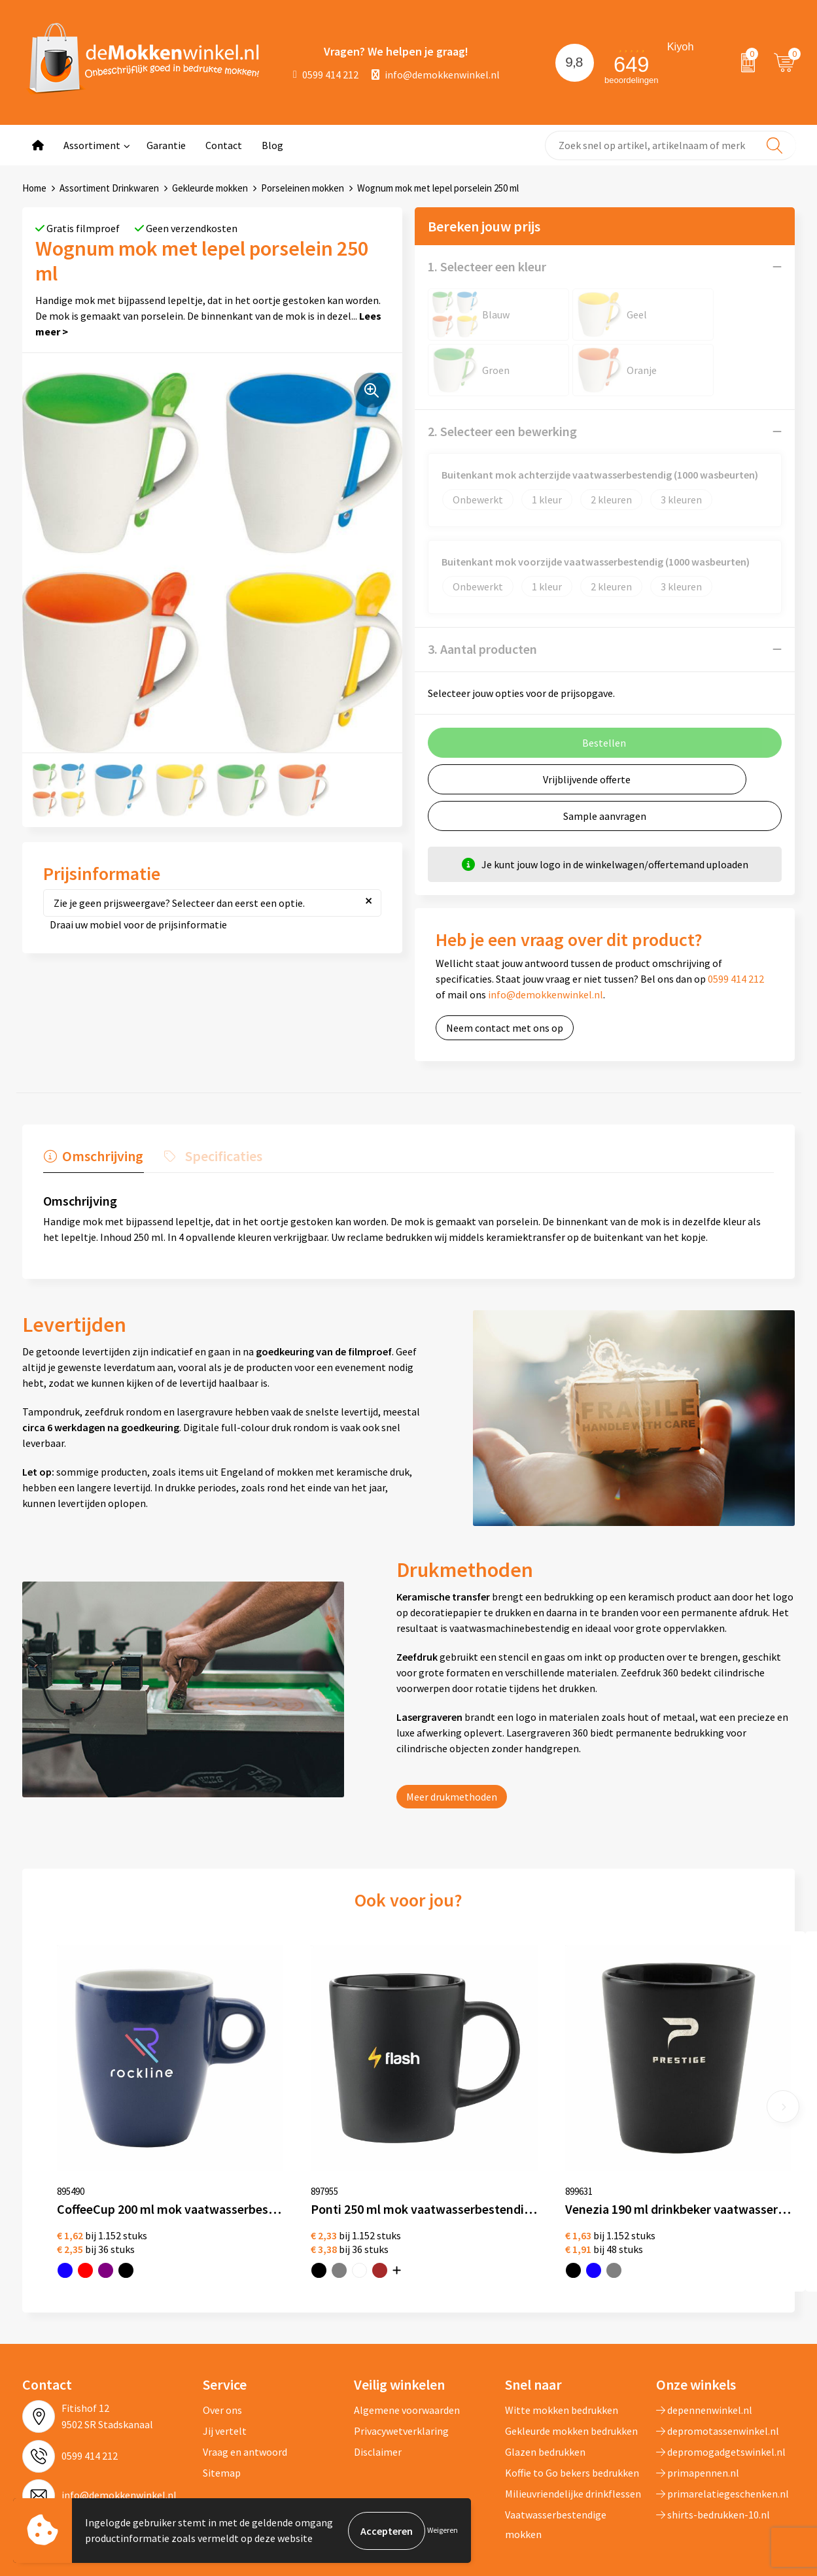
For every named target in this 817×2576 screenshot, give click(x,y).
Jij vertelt (225, 2358)
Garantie (166, 145)
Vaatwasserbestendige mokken (555, 2451)
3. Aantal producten (482, 649)
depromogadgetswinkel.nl (721, 2379)
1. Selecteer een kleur (487, 266)
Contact (223, 145)
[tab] (93, 1158)
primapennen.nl (697, 2400)
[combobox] (670, 145)
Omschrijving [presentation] (102, 1155)
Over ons (222, 2337)
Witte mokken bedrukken (561, 2337)
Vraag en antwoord (245, 2379)
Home (34, 188)
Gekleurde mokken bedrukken (571, 2358)
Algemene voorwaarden (407, 2337)
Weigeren (442, 2530)
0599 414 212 (325, 74)
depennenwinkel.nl (704, 2337)
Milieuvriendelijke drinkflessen (573, 2421)
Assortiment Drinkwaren (109, 188)
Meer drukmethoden (451, 1796)
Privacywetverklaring (401, 2358)
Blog (272, 145)
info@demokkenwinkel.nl (436, 74)
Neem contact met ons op (504, 1027)
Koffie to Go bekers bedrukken (572, 2400)
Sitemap (222, 2400)
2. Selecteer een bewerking (502, 431)
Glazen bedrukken (545, 2379)
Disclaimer (378, 2379)
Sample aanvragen (604, 815)
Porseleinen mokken (302, 188)
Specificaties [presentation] (221, 1155)
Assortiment (91, 145)
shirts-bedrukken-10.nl (713, 2442)
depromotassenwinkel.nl (717, 2358)
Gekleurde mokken (210, 188)
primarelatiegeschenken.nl (722, 2421)
